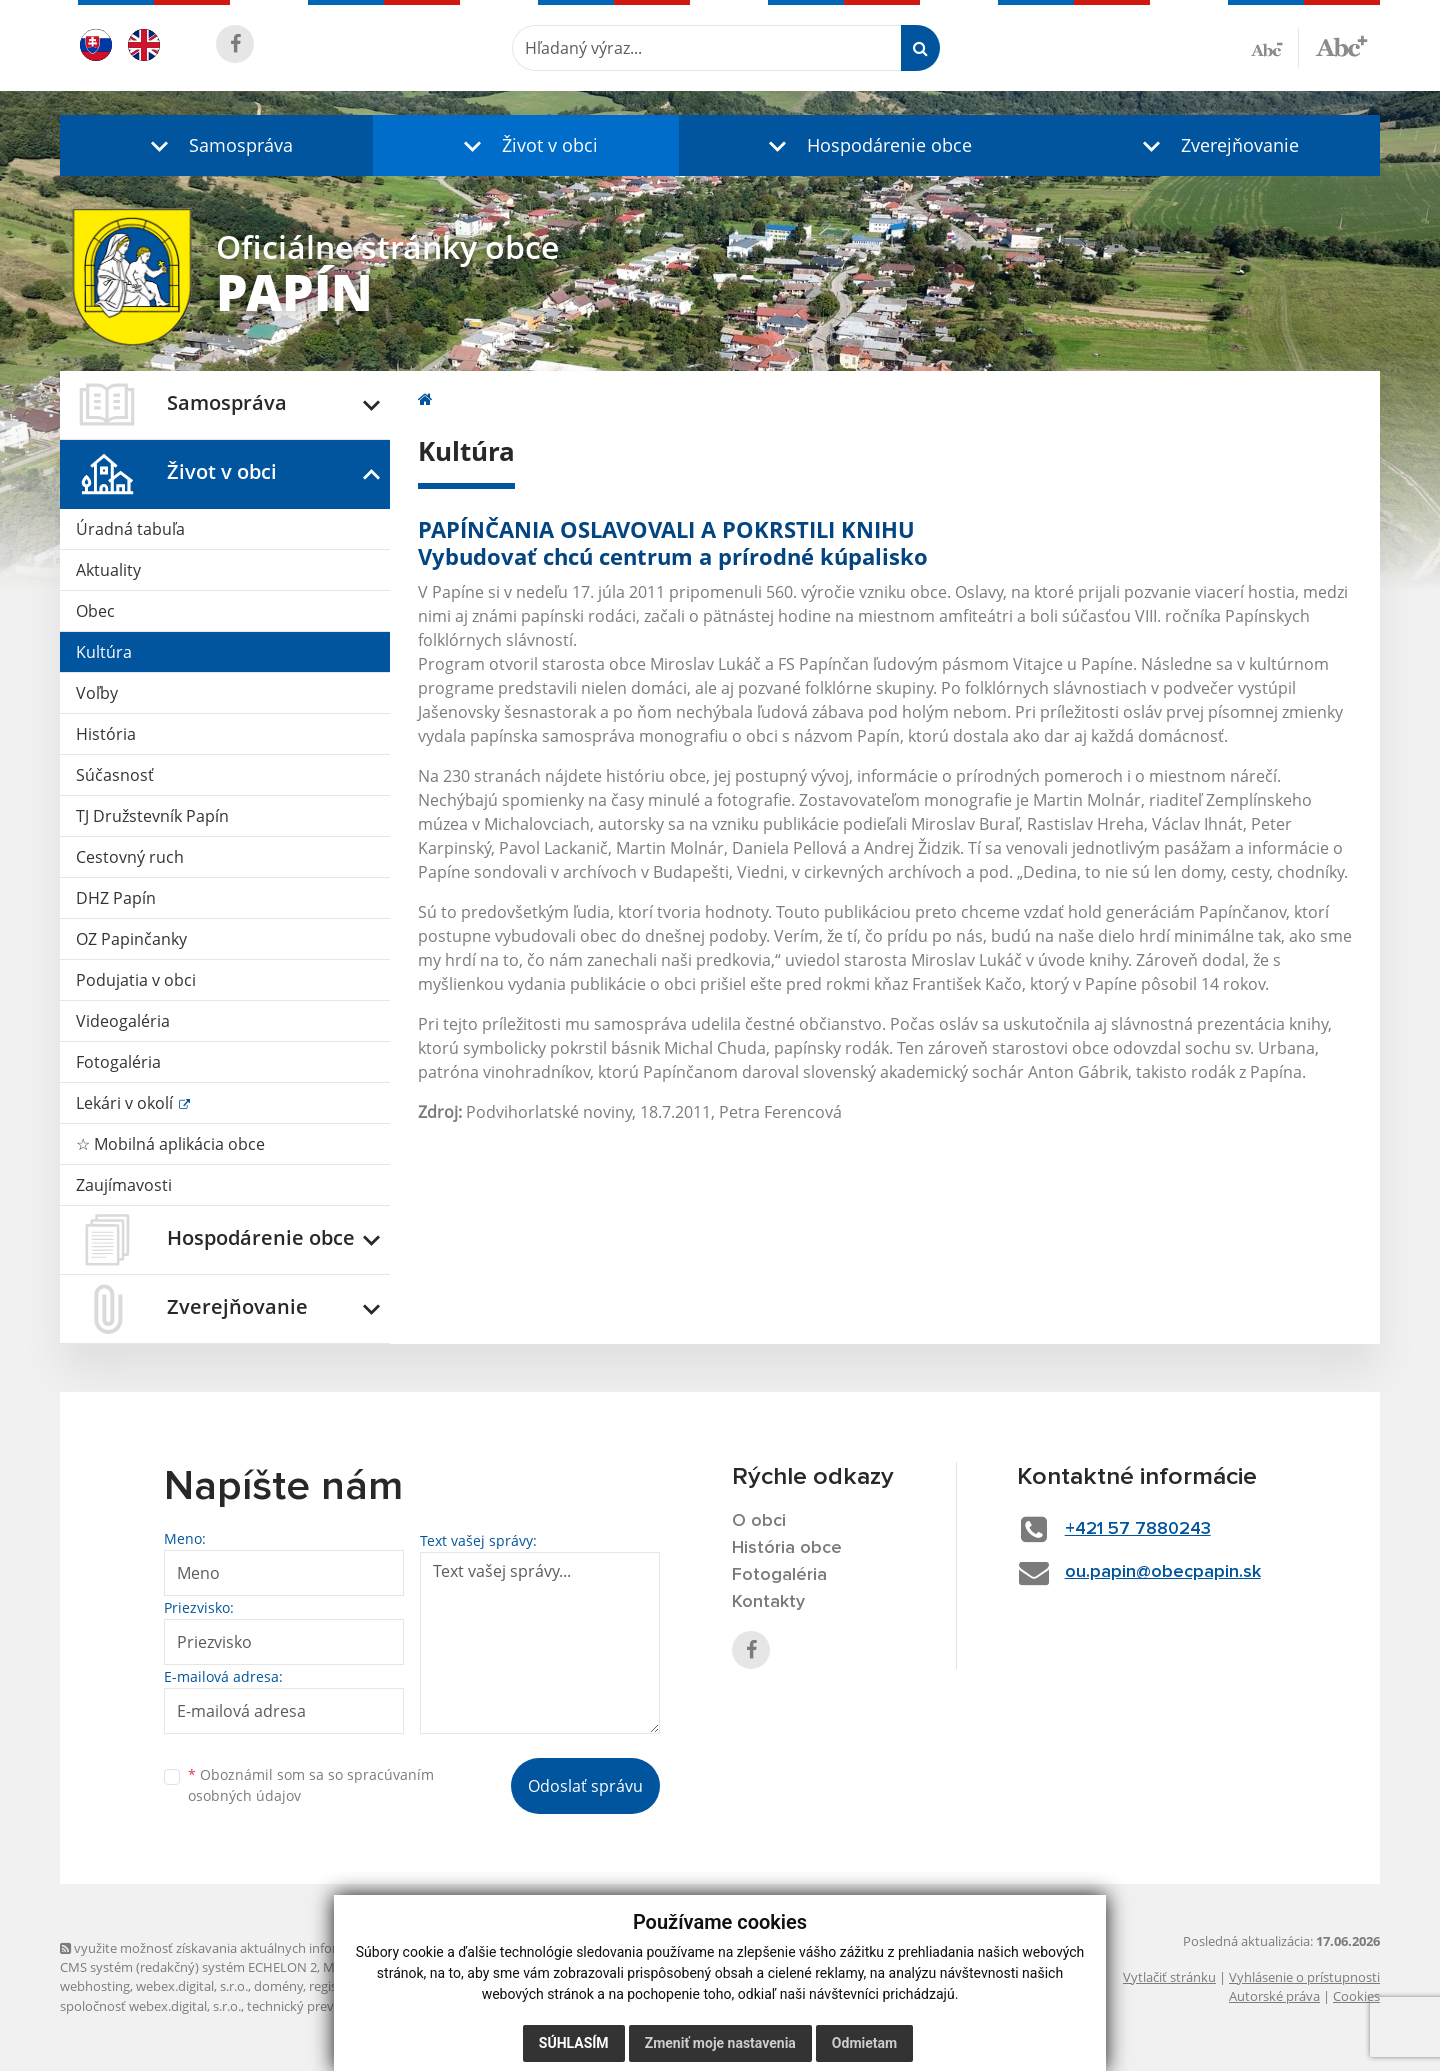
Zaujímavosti (124, 1185)
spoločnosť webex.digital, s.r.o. (150, 2006)
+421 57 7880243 (1138, 1529)
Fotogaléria (118, 1062)
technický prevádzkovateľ (323, 2006)
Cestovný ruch (130, 857)
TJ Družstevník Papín (152, 816)
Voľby (97, 693)
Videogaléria (123, 1021)
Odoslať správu (585, 1786)
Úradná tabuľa (130, 529)
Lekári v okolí (126, 1103)
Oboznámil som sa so (311, 1785)
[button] (216, 145)
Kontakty (768, 1602)
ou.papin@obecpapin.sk (1163, 1572)
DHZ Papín (116, 898)
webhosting (95, 1986)
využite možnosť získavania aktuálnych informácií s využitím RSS (258, 1948)
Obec (95, 611)
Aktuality (108, 570)
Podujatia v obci (136, 980)
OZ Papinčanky (131, 939)
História (106, 734)
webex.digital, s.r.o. (192, 1986)
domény (278, 1986)
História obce (787, 1548)
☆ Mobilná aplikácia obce (170, 1144)
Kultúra (104, 652)
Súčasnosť (115, 775)
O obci (759, 1521)
